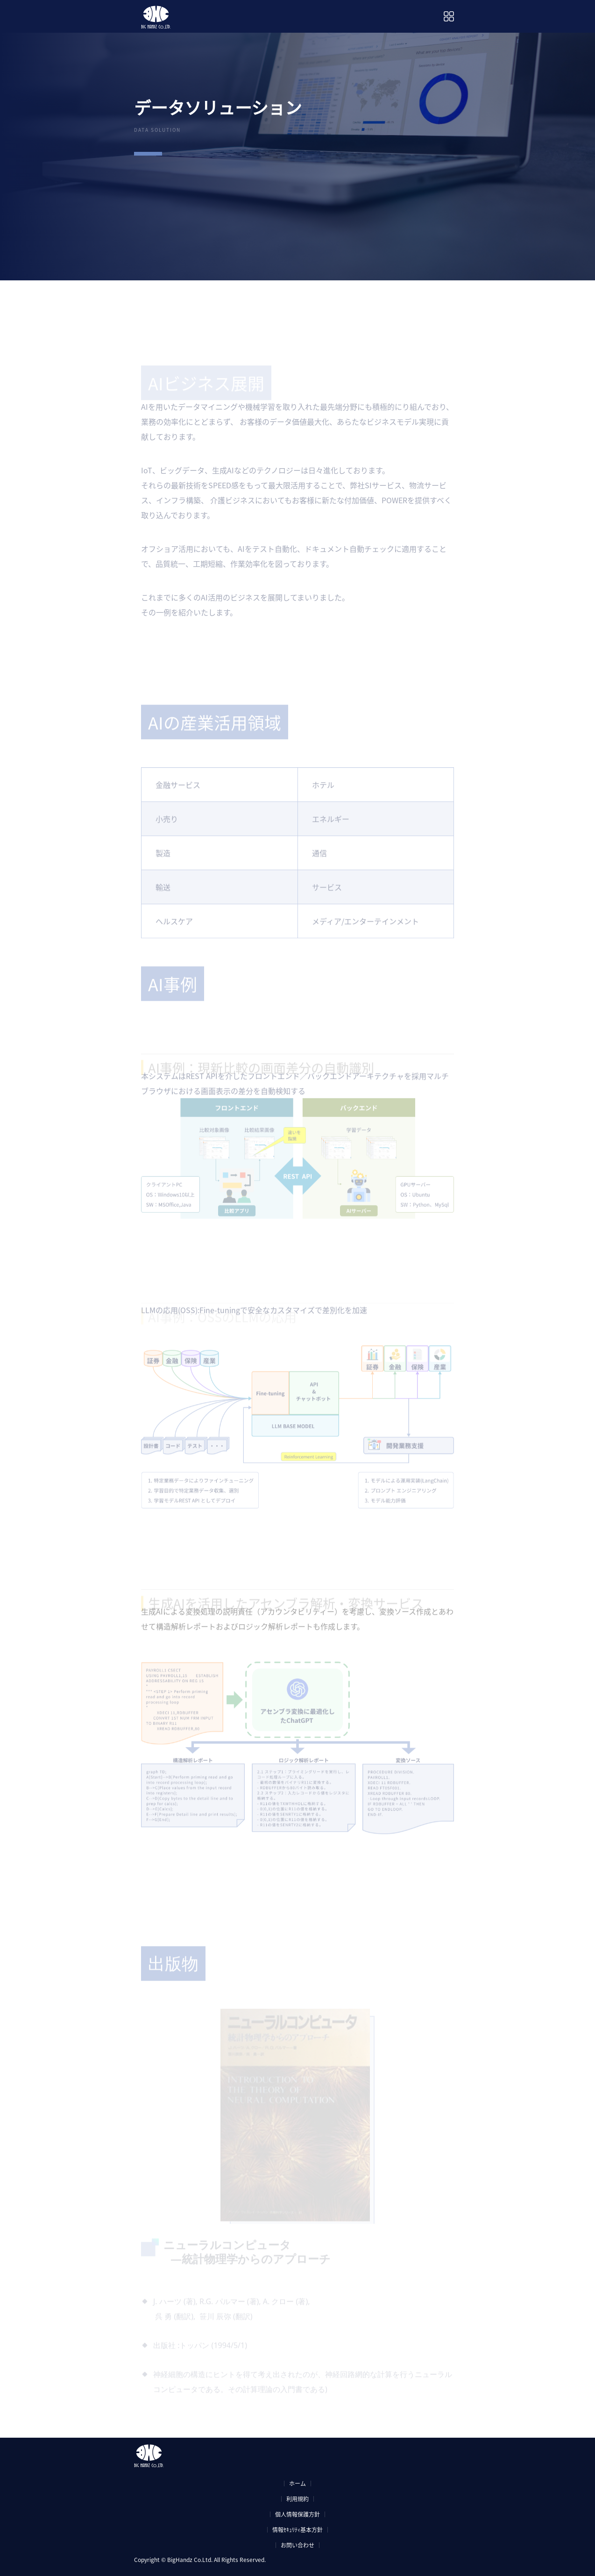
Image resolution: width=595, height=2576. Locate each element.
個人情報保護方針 (297, 2514)
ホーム (297, 2483)
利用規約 (297, 2499)
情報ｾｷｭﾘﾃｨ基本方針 (297, 2529)
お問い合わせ (297, 2545)
